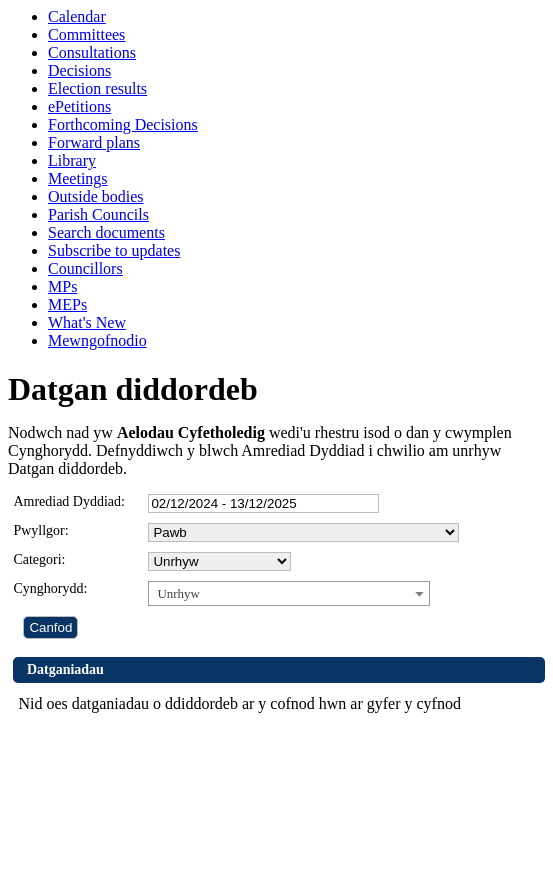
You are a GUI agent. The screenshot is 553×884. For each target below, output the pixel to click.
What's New (87, 322)
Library (72, 160)
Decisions (79, 70)
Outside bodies (96, 196)
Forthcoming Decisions (123, 124)
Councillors (85, 268)
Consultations (92, 52)
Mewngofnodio (97, 340)
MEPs (67, 304)
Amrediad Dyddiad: (69, 501)
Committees (86, 34)
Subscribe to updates (114, 250)
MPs (62, 286)
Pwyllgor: (40, 530)
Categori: (39, 559)
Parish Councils (98, 214)
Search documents (106, 232)
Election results (97, 88)
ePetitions (79, 106)
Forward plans (94, 142)
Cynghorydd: (50, 588)
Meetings (78, 178)
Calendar (77, 16)
